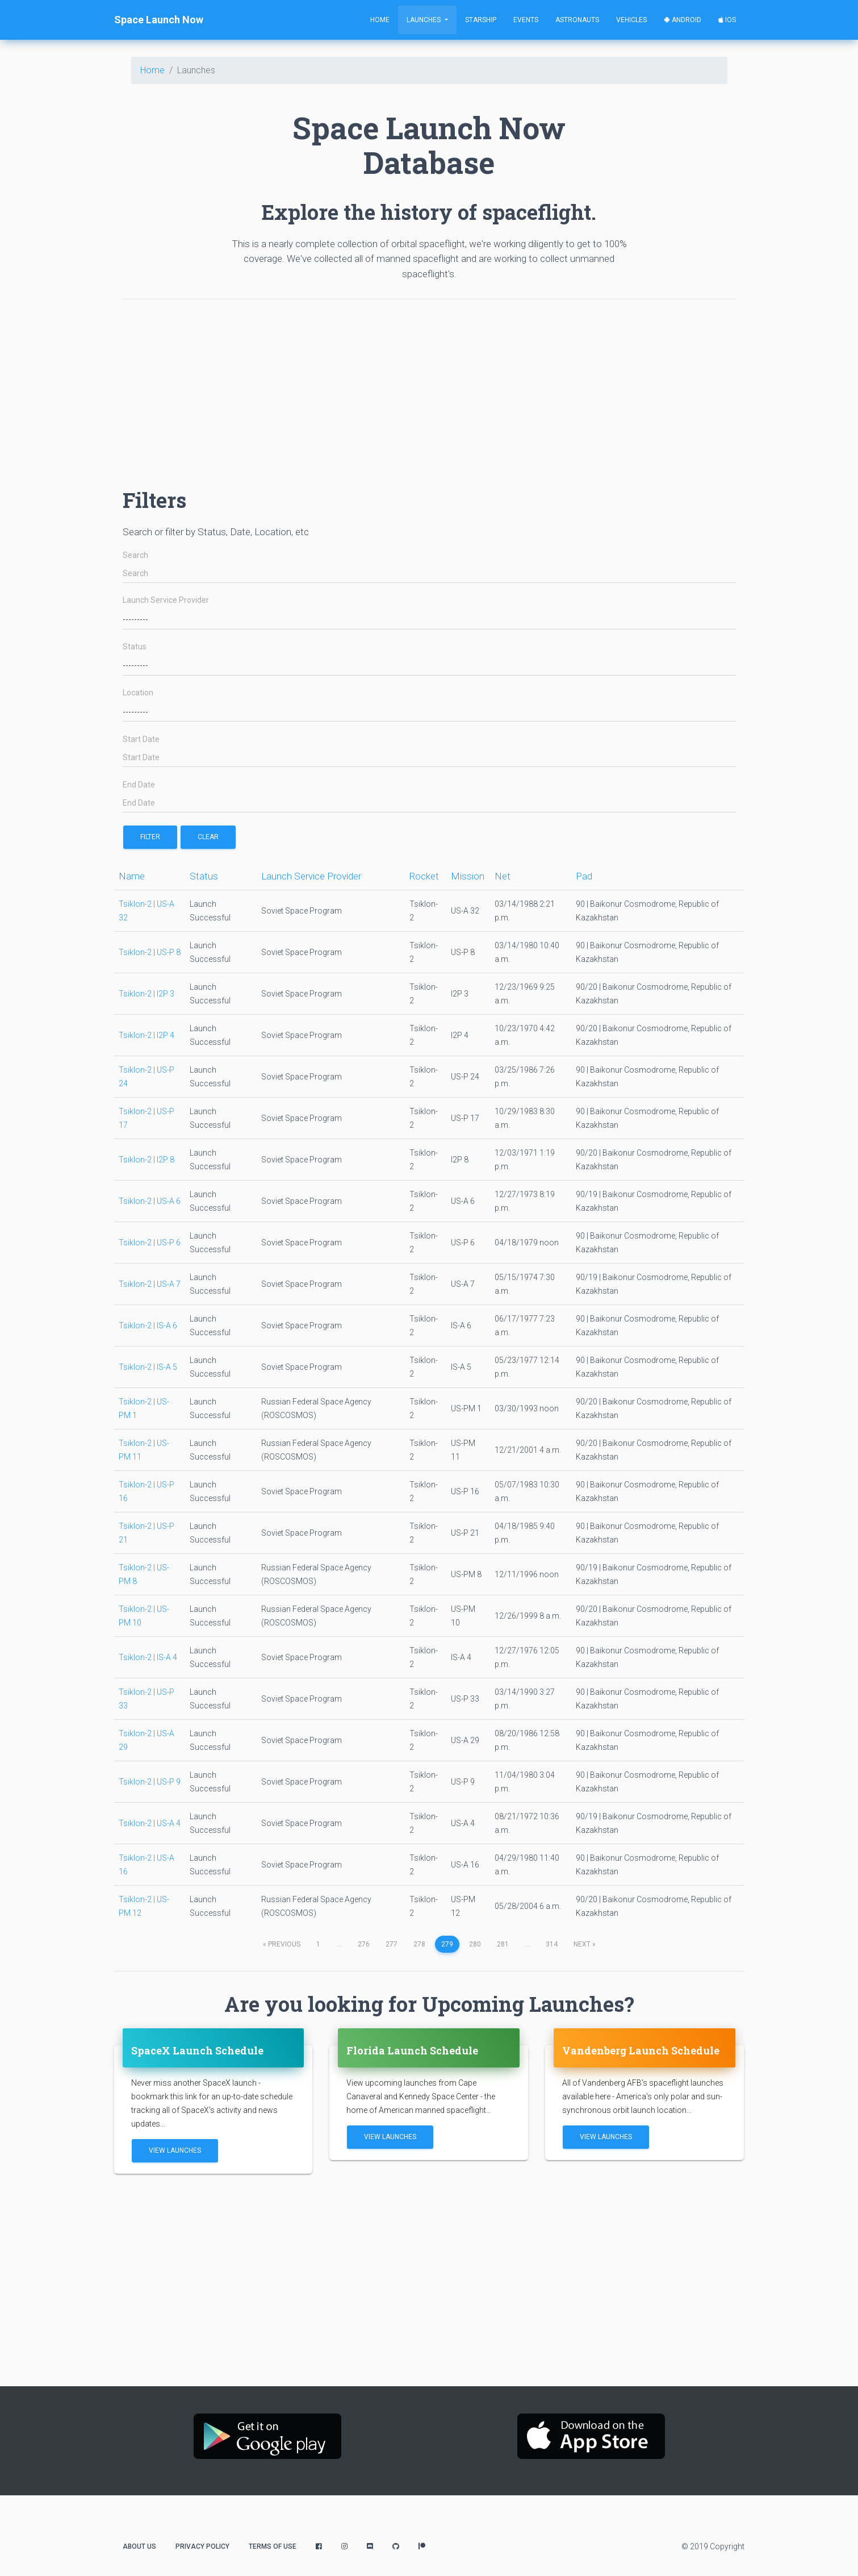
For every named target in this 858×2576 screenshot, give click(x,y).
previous (281, 1944)
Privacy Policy (202, 2546)
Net (502, 876)
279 (447, 1944)
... (339, 1944)
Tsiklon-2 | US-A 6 (150, 1201)
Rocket (424, 876)
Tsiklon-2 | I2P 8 (146, 1159)
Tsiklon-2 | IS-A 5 (148, 1367)
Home (380, 20)
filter (150, 837)
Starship (480, 20)
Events (525, 20)
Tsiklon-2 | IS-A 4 (148, 1657)
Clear (208, 837)
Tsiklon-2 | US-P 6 (150, 1242)
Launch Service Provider (166, 600)
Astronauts (577, 20)
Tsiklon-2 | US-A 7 (150, 1284)
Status (135, 647)
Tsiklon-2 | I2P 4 (146, 1035)
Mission (467, 876)
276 (364, 1944)
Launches (424, 20)
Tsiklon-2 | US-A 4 (150, 1823)
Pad (584, 876)
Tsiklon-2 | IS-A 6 (148, 1325)
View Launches (175, 2150)
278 (419, 1944)
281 (503, 1944)
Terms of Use (272, 2546)
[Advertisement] (429, 388)
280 (475, 1944)
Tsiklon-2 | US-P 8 (150, 952)
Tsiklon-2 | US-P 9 (150, 1781)
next (585, 1944)
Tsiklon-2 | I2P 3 (146, 993)
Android (682, 20)
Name (132, 876)
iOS (727, 20)
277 (391, 1944)
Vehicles (631, 20)
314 (552, 1944)
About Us (139, 2546)
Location (138, 693)
